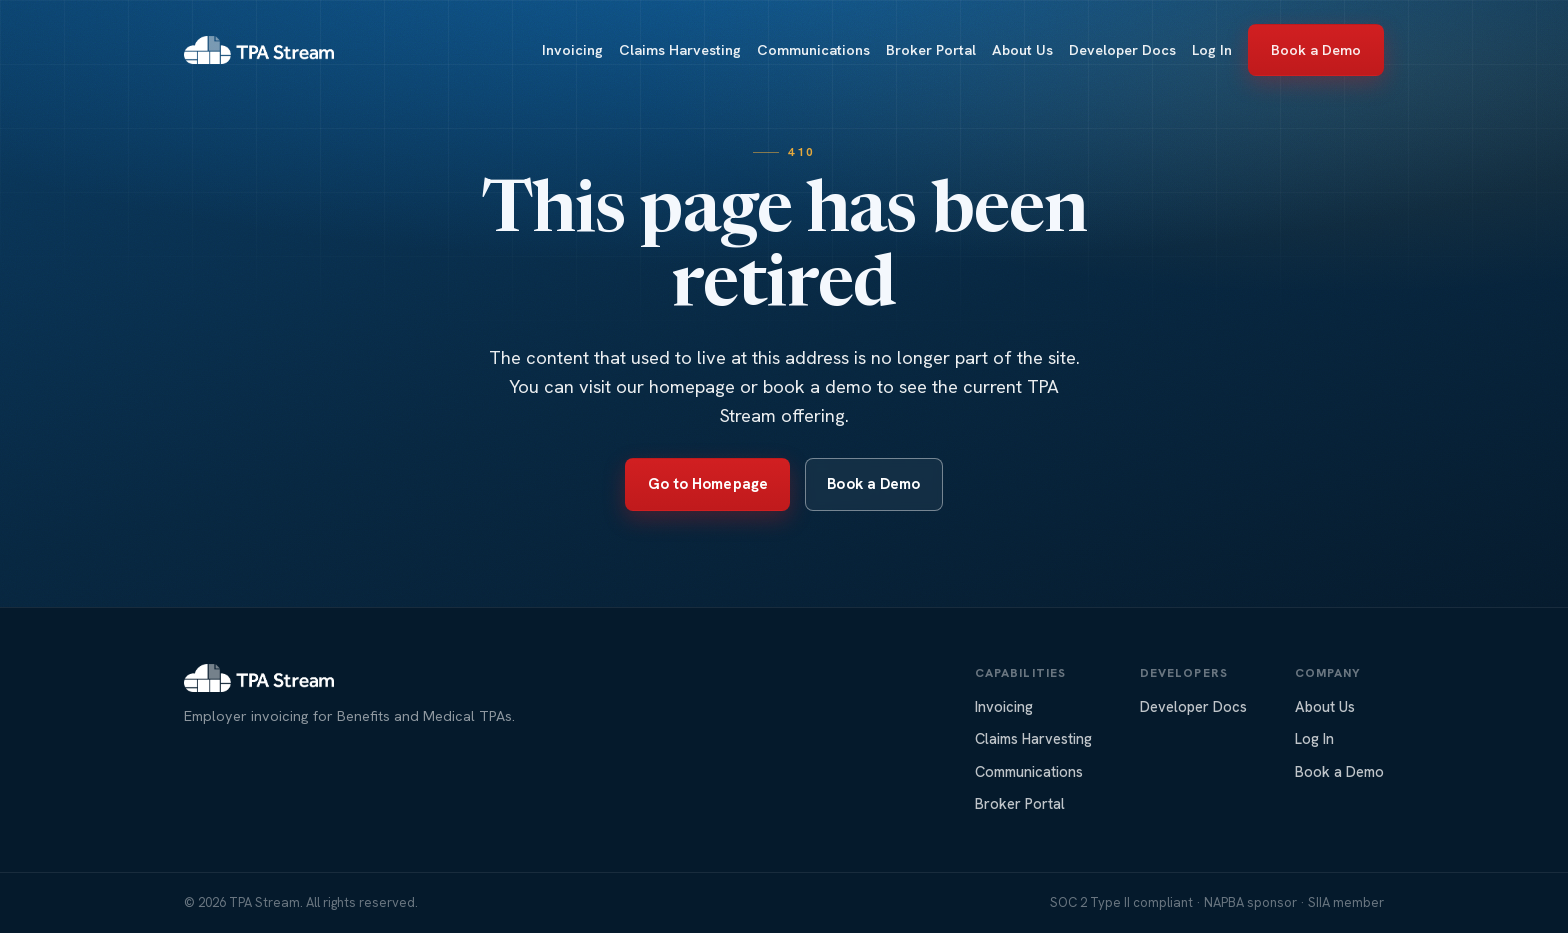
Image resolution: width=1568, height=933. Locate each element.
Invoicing (572, 50)
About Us (1022, 50)
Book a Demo (1316, 50)
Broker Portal (931, 50)
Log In (1212, 50)
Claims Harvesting (680, 50)
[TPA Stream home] (259, 50)
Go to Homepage (708, 484)
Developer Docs (1122, 50)
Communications (813, 50)
